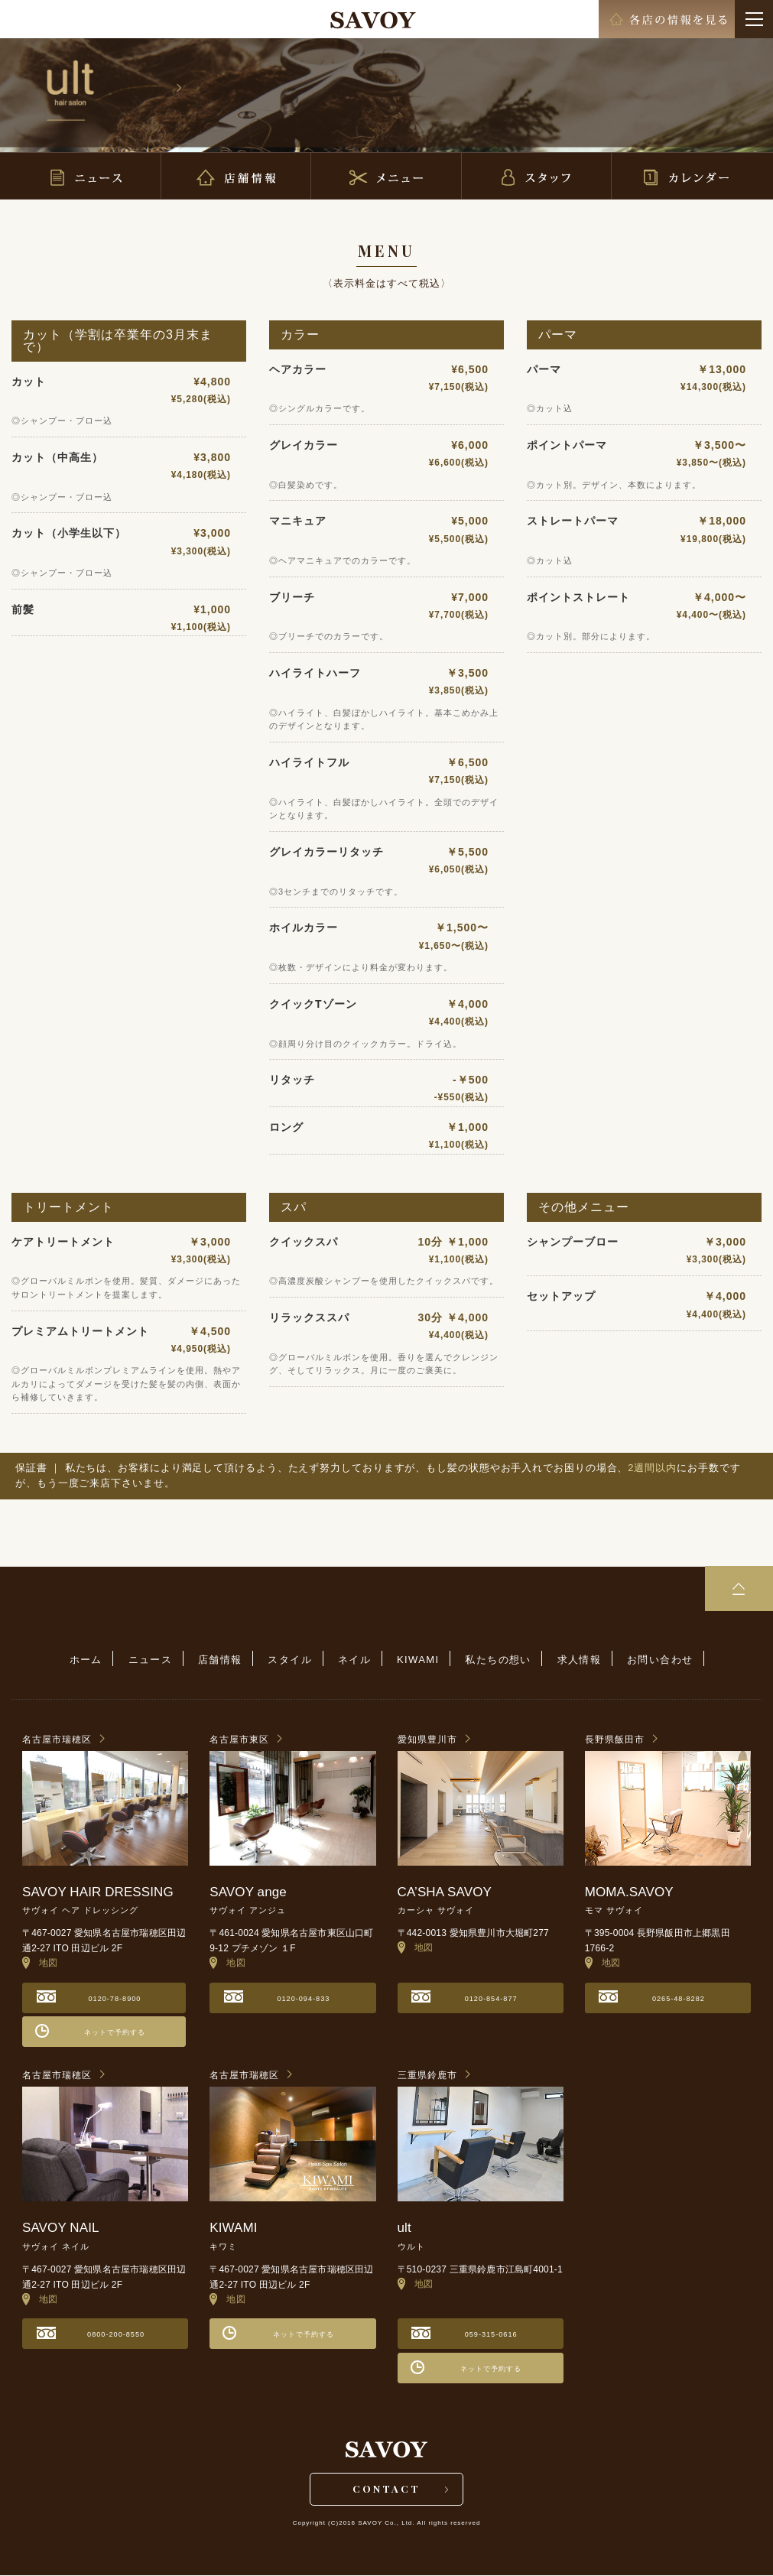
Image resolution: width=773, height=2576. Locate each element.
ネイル (354, 1659)
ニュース (152, 1659)
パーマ (557, 334)
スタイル (290, 1659)
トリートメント (68, 1206)
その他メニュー (583, 1206)
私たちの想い (496, 1659)
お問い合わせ (657, 1659)
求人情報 (577, 1659)
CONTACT (386, 2489)
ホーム (88, 1659)
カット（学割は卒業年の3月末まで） (118, 340)
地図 (40, 1962)
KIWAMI (417, 1659)
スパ (294, 1206)
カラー (300, 334)
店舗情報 (222, 1659)
